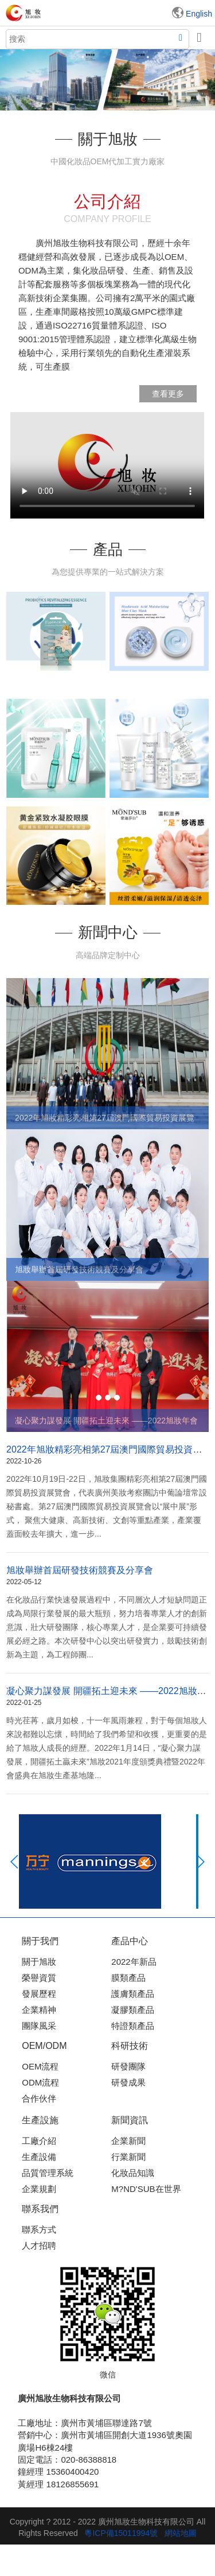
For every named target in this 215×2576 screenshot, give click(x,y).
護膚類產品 (132, 1994)
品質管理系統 (47, 2173)
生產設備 (39, 2157)
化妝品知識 (132, 2173)
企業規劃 (39, 2189)
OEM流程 (40, 2066)
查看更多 (168, 393)
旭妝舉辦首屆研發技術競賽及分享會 (79, 1570)
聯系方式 (39, 2229)
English (199, 13)
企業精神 (39, 2010)
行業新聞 (128, 2157)
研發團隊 (128, 2066)
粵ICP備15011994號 (121, 2533)
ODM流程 (40, 2082)
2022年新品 (133, 1961)
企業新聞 (128, 2141)
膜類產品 (128, 1978)
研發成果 (128, 2082)
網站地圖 (181, 2533)
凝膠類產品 (132, 2010)
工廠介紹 (39, 2141)
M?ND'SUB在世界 (146, 2189)
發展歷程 (39, 1994)
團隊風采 (39, 2026)
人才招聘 (39, 2245)
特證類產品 (132, 2026)
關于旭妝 (39, 1961)
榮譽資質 (39, 1978)
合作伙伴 (39, 2098)
